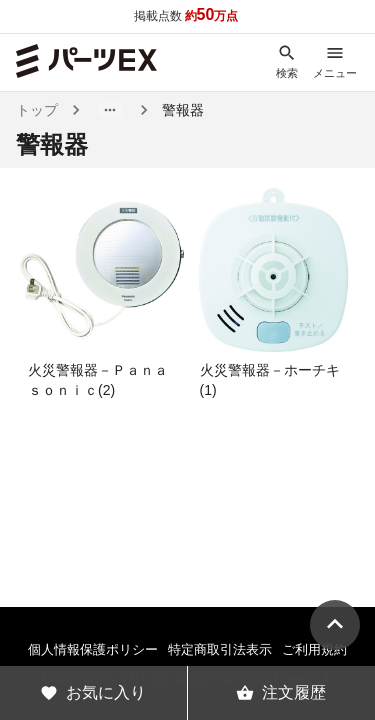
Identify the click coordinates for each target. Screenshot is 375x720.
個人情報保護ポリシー (93, 649)
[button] (110, 110)
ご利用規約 (314, 649)
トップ (37, 110)
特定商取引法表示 (220, 649)
